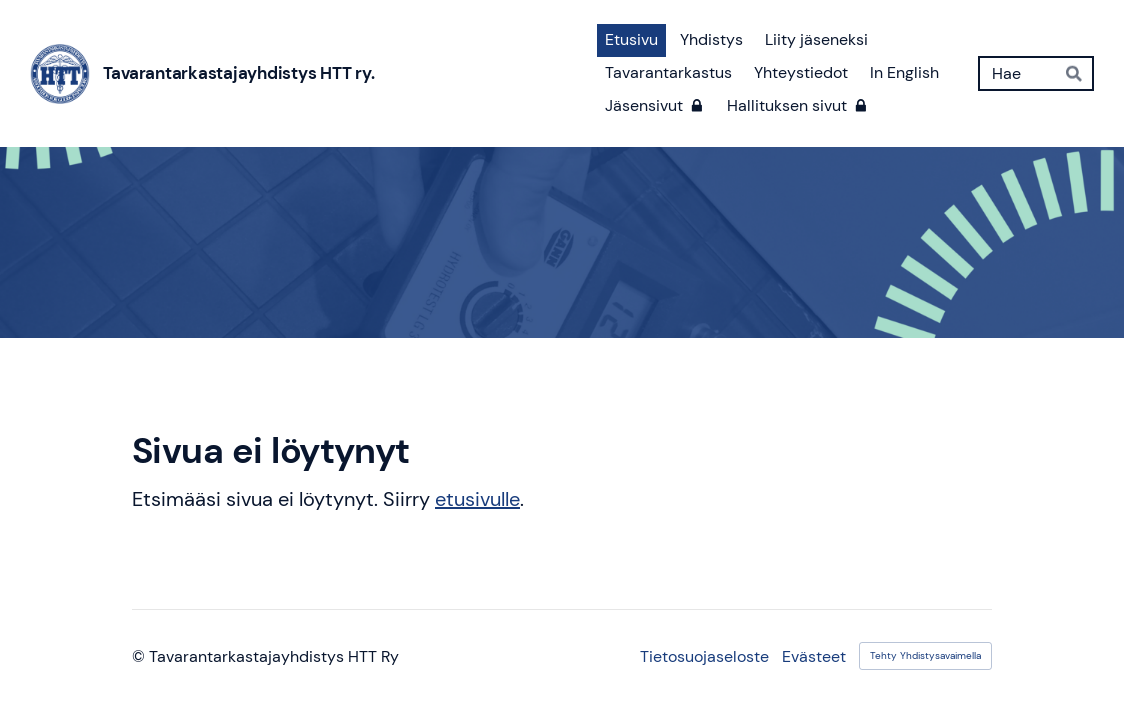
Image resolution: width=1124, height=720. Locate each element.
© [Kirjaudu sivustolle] (140, 656)
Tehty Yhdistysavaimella (925, 655)
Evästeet (814, 657)
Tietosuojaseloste (704, 657)
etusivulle (477, 499)
